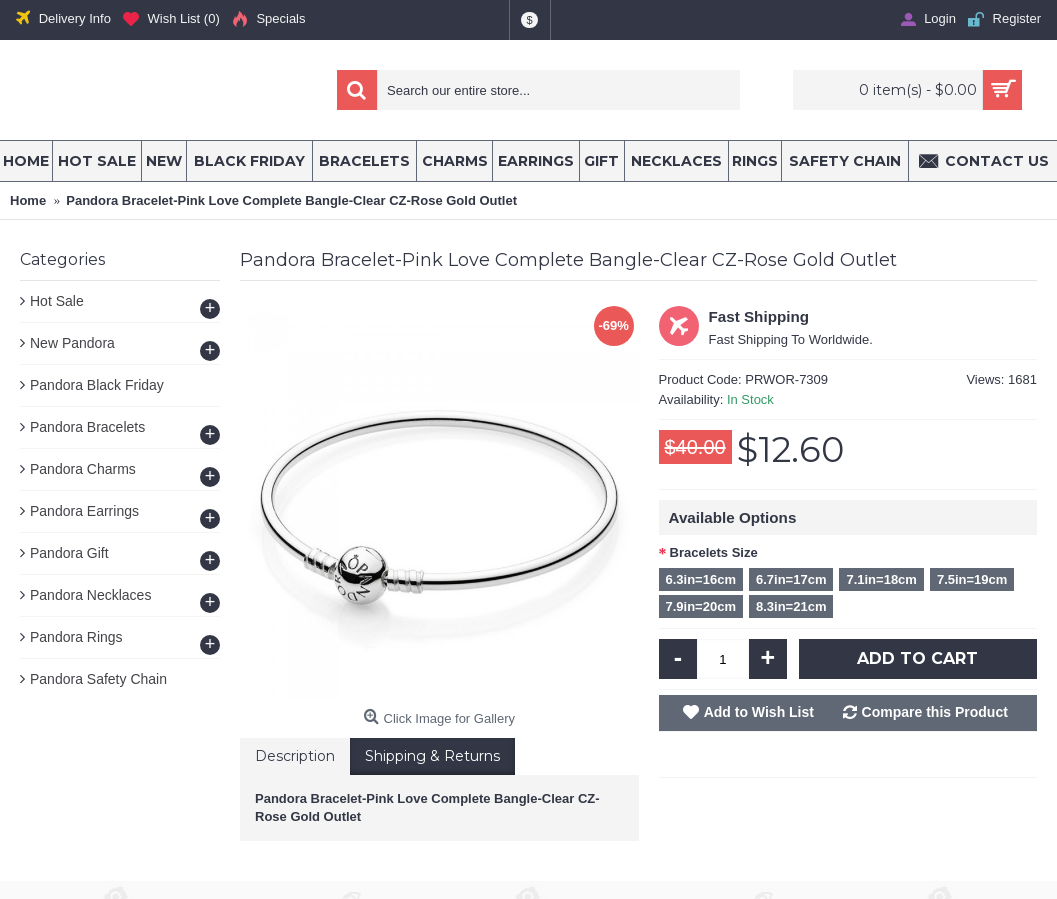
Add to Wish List (759, 712)
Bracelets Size (714, 552)
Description (295, 756)
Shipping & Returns (432, 756)
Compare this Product (935, 712)
